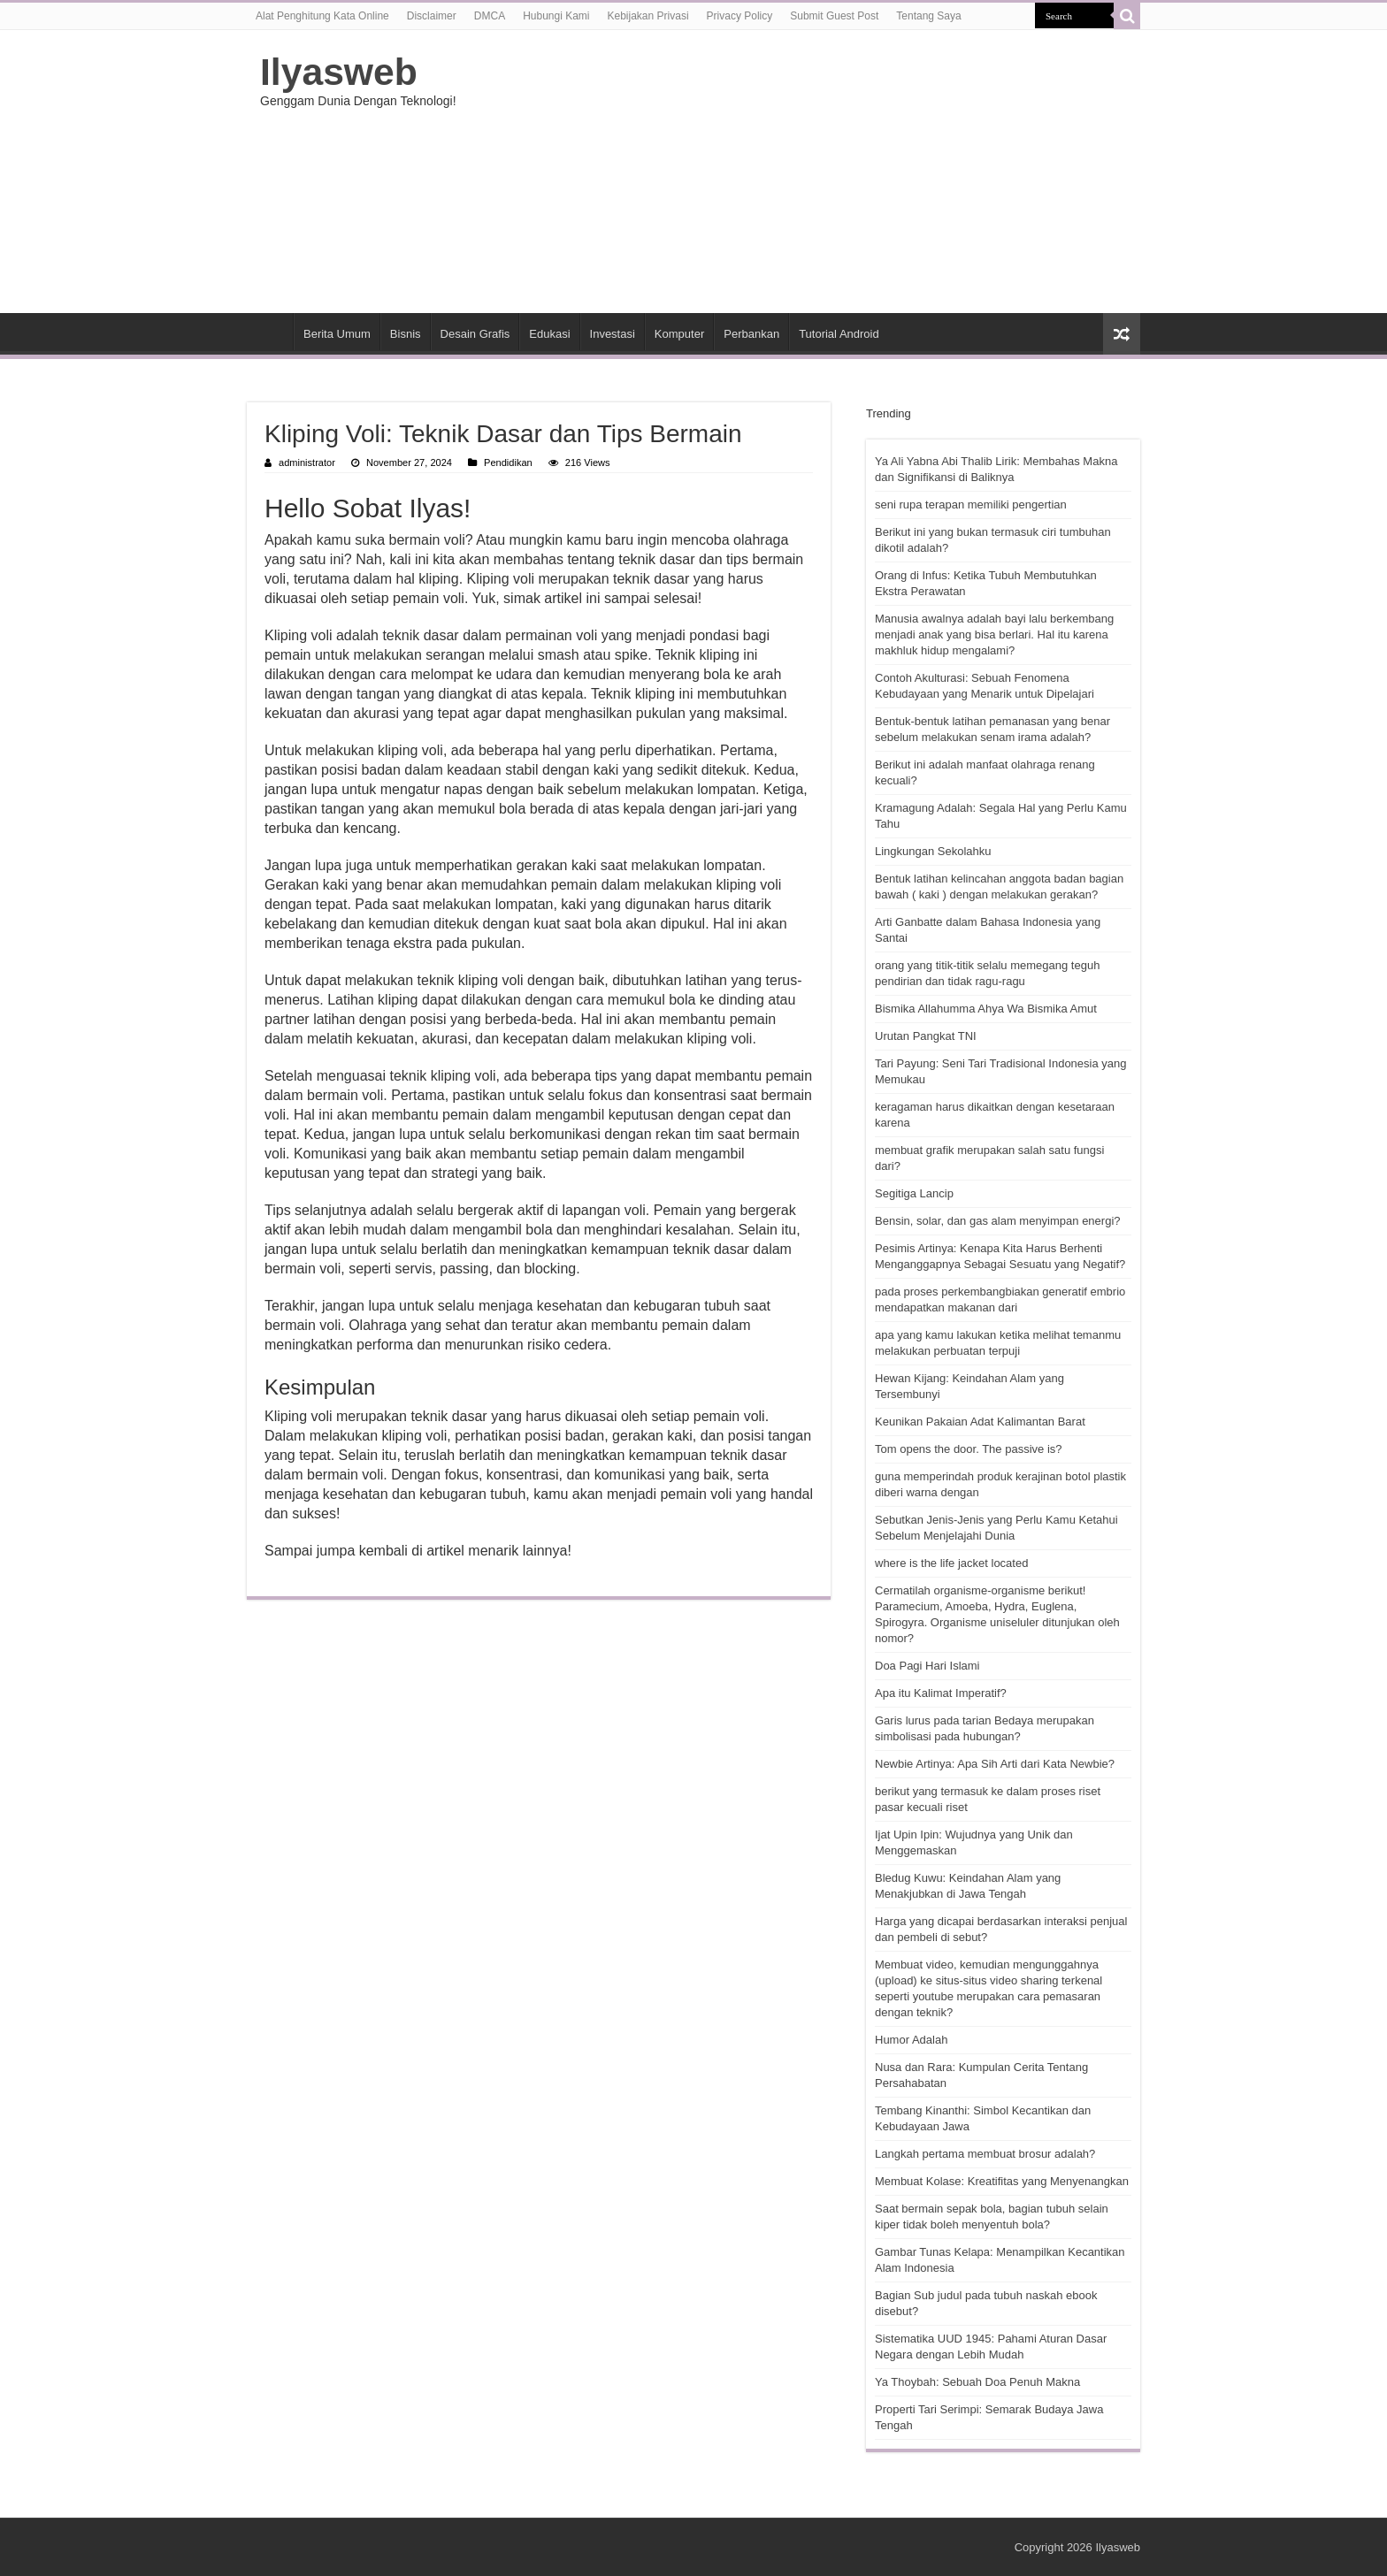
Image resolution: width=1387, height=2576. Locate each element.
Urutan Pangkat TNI (926, 1036)
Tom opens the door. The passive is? (968, 1449)
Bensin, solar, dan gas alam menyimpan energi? (998, 1220)
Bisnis (405, 333)
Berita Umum (337, 333)
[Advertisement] (805, 171)
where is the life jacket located (951, 1563)
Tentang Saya (928, 16)
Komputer (679, 333)
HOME (270, 331)
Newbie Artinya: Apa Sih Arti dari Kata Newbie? (995, 1763)
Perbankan (751, 333)
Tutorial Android (839, 333)
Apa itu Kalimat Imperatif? (941, 1693)
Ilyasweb (339, 71)
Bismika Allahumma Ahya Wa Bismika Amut (986, 1008)
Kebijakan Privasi (648, 16)
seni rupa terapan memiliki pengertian (971, 504)
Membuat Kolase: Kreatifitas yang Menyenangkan (1002, 2181)
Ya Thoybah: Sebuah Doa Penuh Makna (977, 2382)
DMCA (489, 16)
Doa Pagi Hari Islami (927, 1665)
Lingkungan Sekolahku (933, 851)
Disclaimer (431, 16)
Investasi (612, 333)
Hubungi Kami (556, 16)
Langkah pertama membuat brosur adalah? (985, 2153)
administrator (307, 462)
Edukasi (549, 333)
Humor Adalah (911, 2039)
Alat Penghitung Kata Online (322, 16)
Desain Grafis (475, 333)
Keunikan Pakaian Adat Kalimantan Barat (980, 1421)
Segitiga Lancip (914, 1193)
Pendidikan (508, 462)
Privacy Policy (740, 16)
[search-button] (1127, 16)
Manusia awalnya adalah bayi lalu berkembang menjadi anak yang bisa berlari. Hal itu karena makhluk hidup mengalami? (994, 634)
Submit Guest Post (834, 16)
